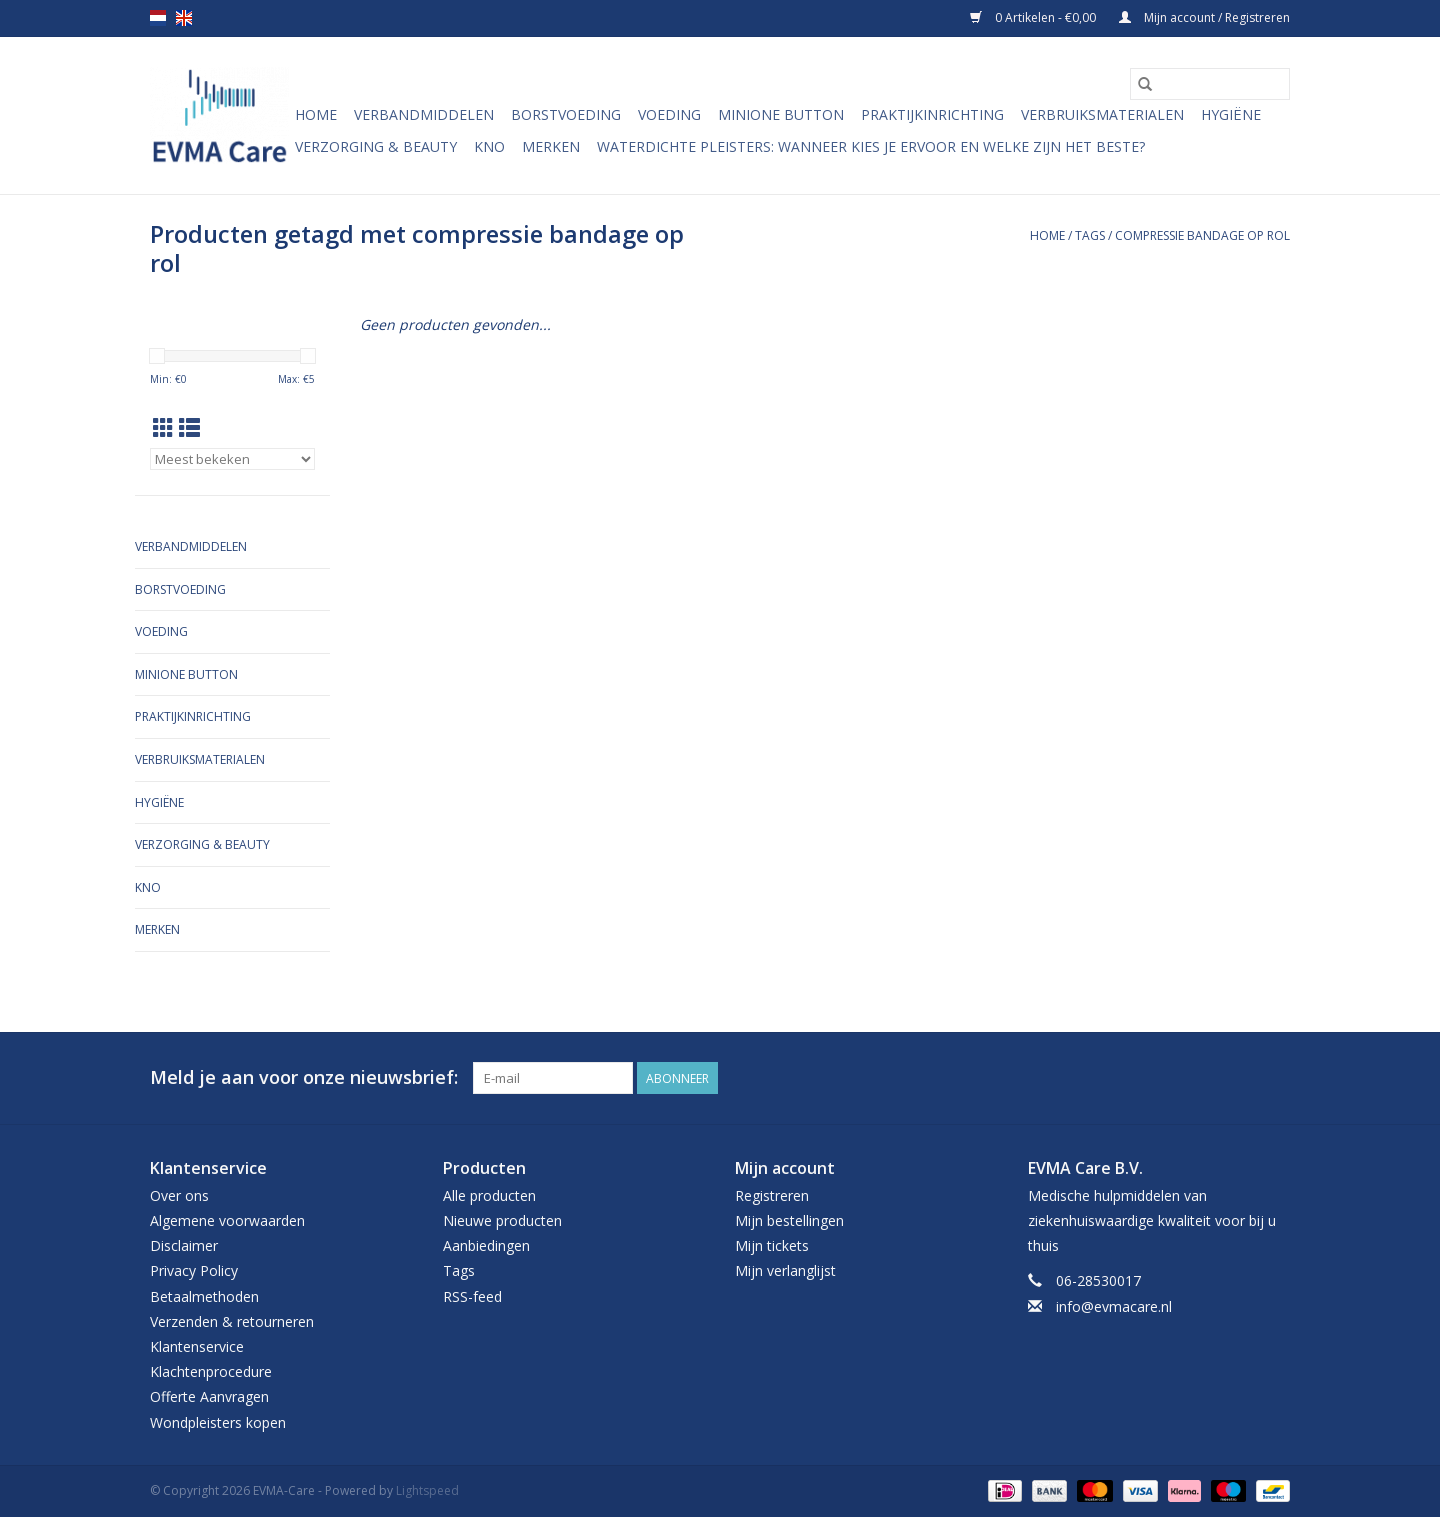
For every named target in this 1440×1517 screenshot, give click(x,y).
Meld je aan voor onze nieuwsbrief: (304, 1077)
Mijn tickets (772, 1245)
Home (316, 114)
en (184, 18)
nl (158, 18)
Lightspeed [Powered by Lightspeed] (427, 1490)
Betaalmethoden (204, 1296)
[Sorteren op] (232, 459)
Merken (551, 146)
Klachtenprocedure (211, 1371)
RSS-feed (472, 1296)
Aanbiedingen (486, 1245)
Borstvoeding (566, 114)
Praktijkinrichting (932, 114)
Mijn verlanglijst (785, 1270)
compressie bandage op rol (1202, 235)
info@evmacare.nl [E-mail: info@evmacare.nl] (1114, 1306)
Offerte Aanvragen (209, 1396)
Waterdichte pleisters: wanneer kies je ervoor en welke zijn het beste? (871, 146)
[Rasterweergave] (163, 428)
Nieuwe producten (502, 1220)
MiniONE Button (781, 114)
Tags (1090, 235)
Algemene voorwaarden (227, 1220)
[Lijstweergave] (189, 428)
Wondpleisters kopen (218, 1422)
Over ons (179, 1195)
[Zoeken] (1210, 84)
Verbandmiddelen (424, 114)
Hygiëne (1231, 114)
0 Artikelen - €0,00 (1034, 17)
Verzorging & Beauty (376, 146)
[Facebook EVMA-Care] (1238, 1078)
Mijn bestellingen (789, 1220)
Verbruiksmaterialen (1102, 114)
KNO (489, 146)
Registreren (772, 1195)
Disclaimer (184, 1245)
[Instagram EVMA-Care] (1274, 1078)
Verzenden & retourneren (232, 1321)
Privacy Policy (194, 1270)
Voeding (669, 114)
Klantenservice (197, 1346)
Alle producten (489, 1195)
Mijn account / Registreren (1204, 17)
